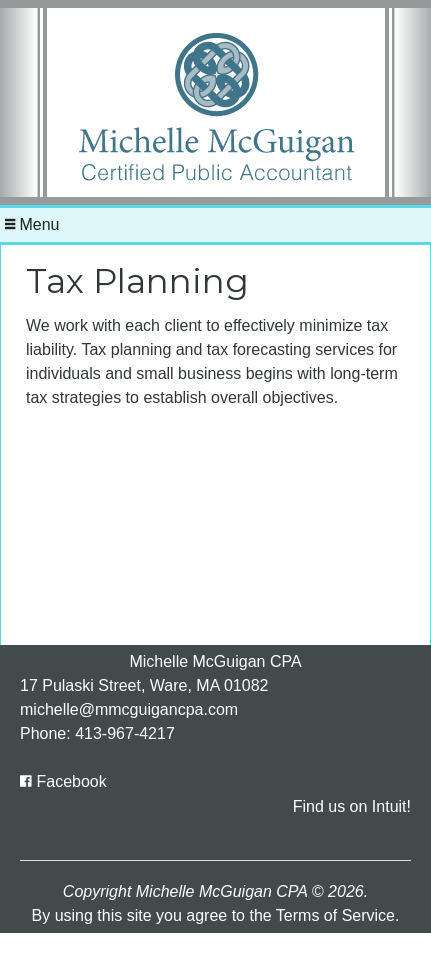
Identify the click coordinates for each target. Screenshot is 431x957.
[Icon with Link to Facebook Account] (63, 781)
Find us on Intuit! (352, 806)
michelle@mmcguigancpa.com (129, 709)
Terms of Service (335, 915)
